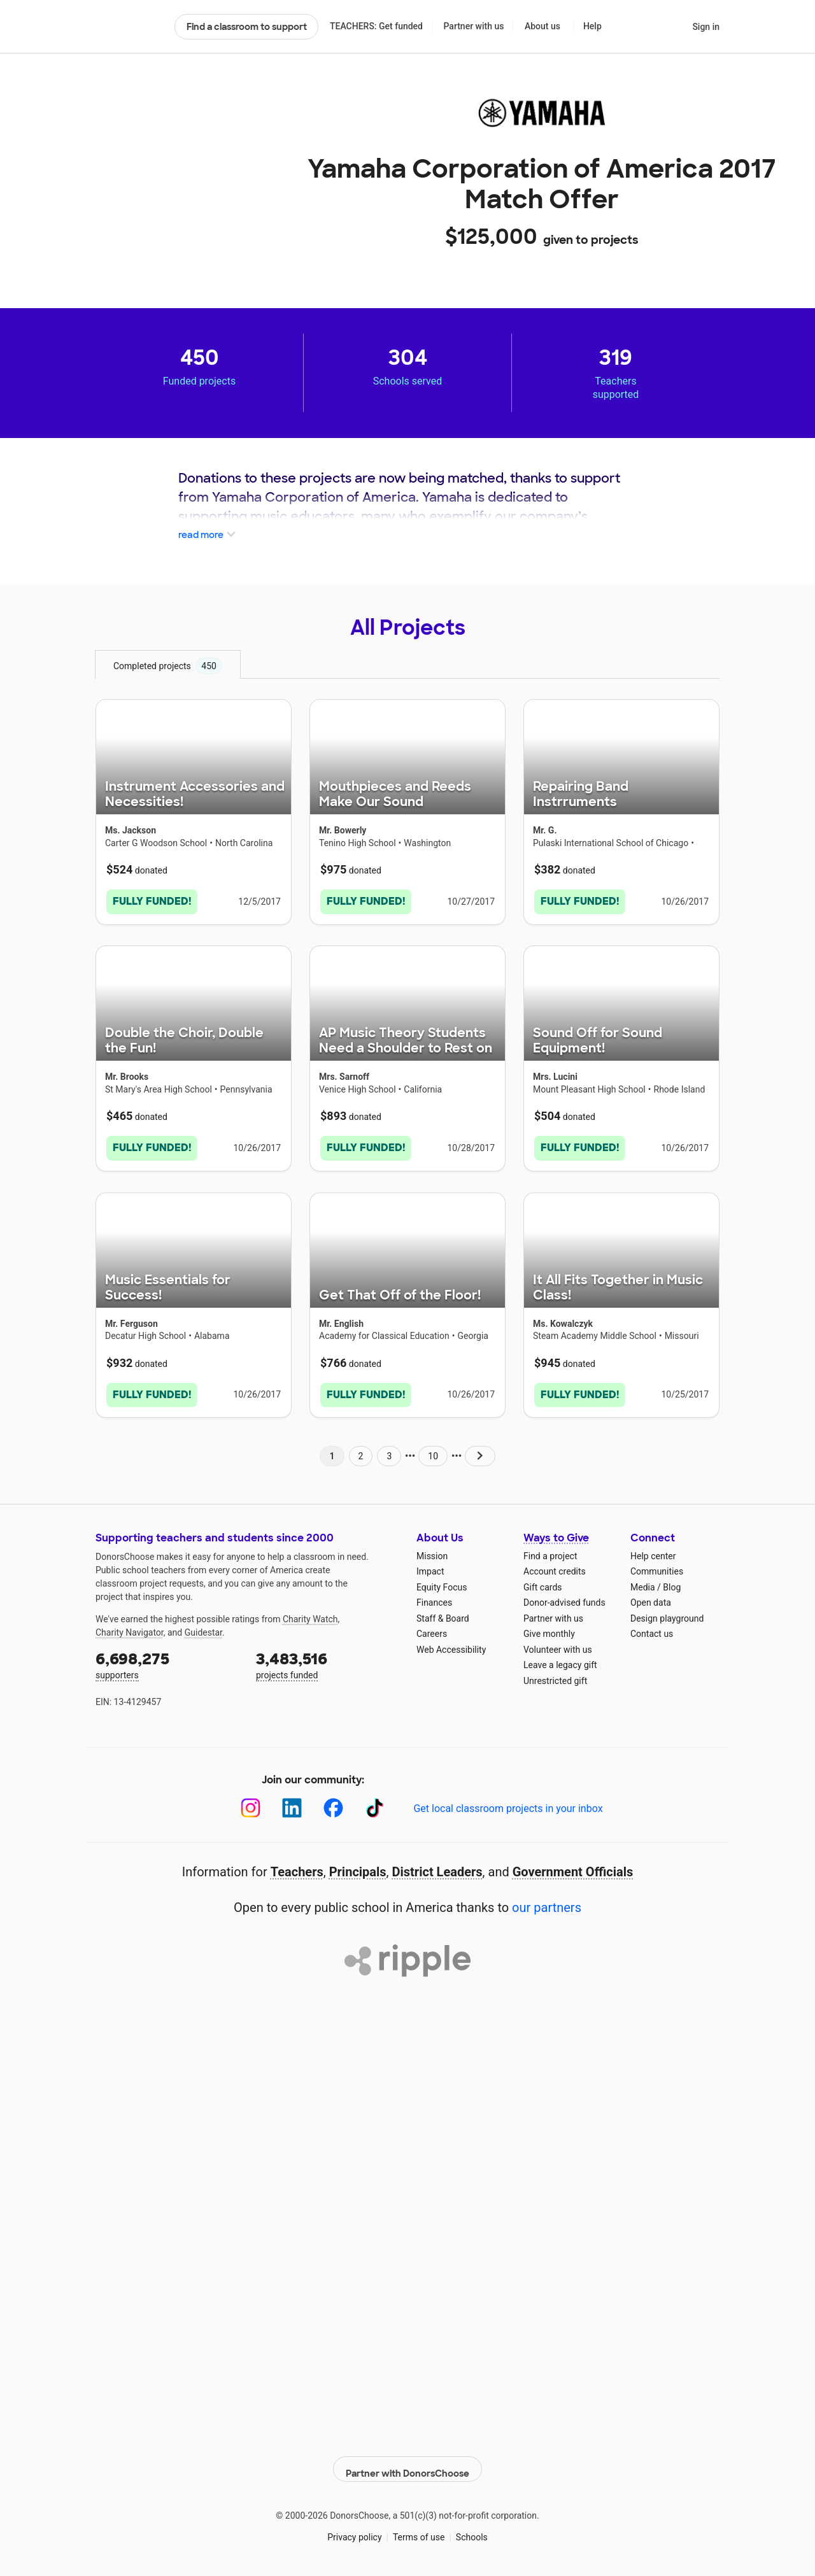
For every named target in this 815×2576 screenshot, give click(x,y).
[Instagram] (250, 1803)
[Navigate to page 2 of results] (480, 1450)
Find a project (550, 1550)
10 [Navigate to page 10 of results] (433, 1450)
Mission (432, 1550)
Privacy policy (354, 2525)
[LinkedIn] (292, 1803)
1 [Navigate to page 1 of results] (331, 1450)
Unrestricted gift (555, 1675)
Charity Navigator (130, 1627)
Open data (650, 1597)
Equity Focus (441, 1581)
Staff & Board (442, 1613)
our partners (546, 1902)
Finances (434, 1597)
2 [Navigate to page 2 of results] (361, 1450)
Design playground (667, 1613)
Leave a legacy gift (560, 1660)
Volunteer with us (557, 1644)
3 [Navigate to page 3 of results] (389, 1450)
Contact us (651, 1629)
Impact (430, 1566)
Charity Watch (310, 1613)
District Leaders (437, 1866)
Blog (672, 1581)
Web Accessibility (451, 1644)
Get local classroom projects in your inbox (507, 1803)
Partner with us (474, 26)
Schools (472, 2525)
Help (592, 26)
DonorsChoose (130, 26)
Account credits (554, 1566)
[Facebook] (333, 1803)
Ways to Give (556, 1532)
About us (542, 26)
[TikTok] (375, 1803)
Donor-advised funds (564, 1597)
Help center (653, 1550)
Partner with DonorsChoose (407, 2457)
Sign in (705, 27)
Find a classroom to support (247, 26)
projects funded (327, 1659)
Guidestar (203, 1627)
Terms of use (419, 2525)
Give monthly (549, 1629)
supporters (167, 1659)
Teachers (297, 1866)
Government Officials (573, 1866)
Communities (656, 1566)
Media (642, 1581)
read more (207, 535)
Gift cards (542, 1581)
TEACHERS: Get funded (376, 26)
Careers (431, 1629)
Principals (357, 1866)
